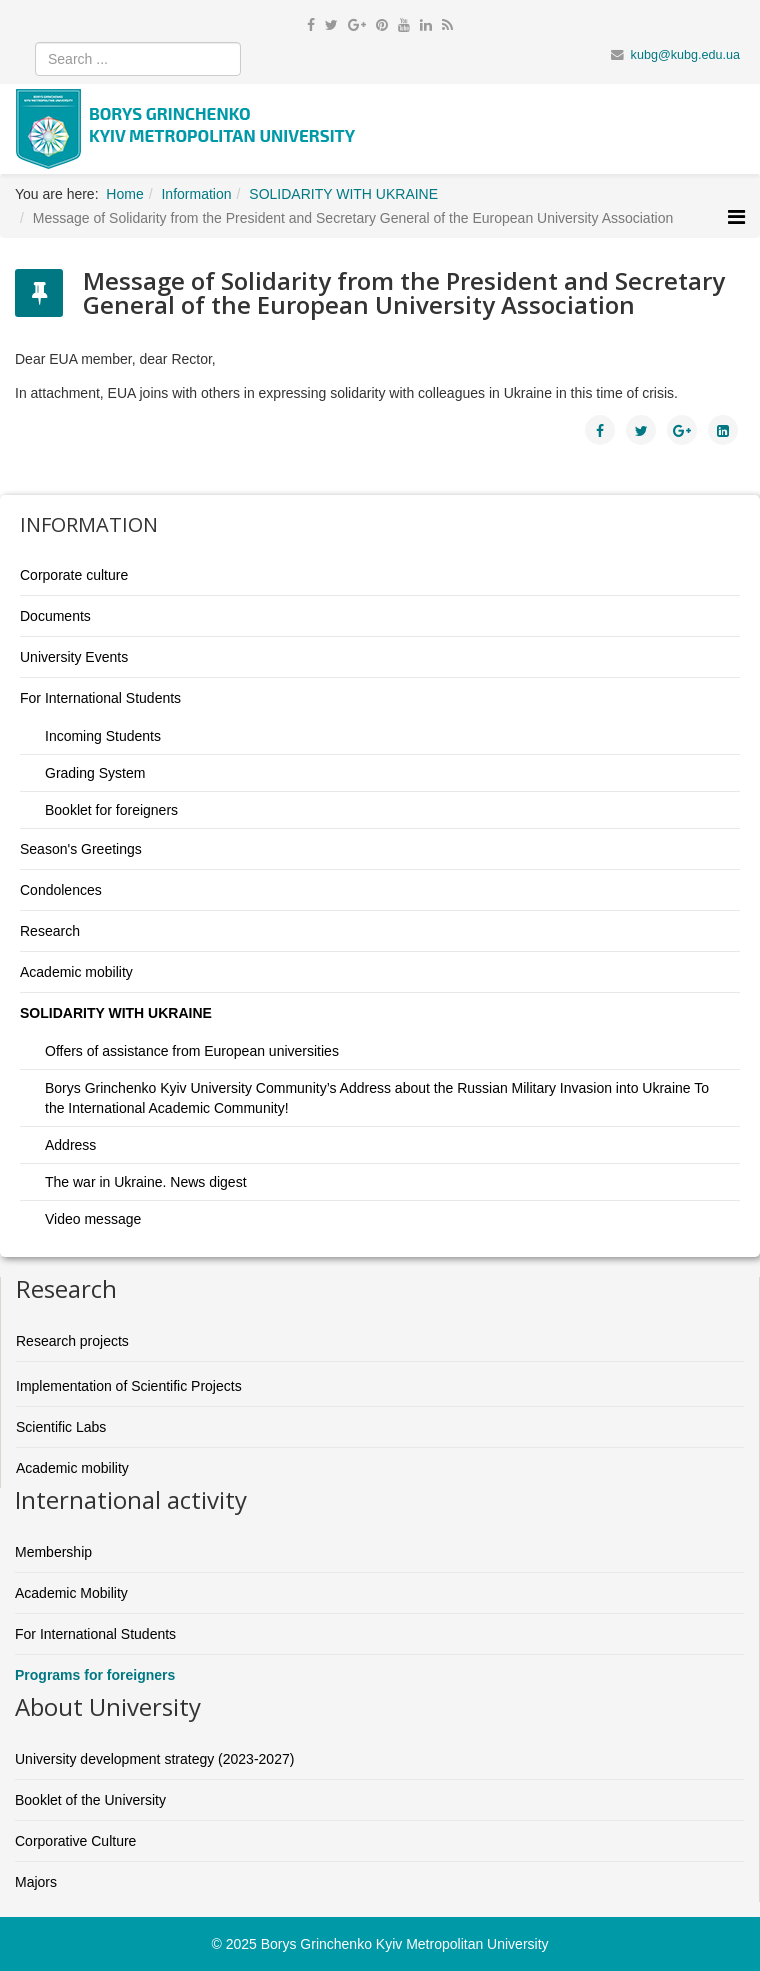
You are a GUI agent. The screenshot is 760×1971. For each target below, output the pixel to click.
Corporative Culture (75, 1841)
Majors (36, 1882)
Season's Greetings (81, 849)
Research (50, 931)
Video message (93, 1219)
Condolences (61, 890)
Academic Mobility (71, 1593)
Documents (55, 616)
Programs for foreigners (95, 1675)
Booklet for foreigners (111, 810)
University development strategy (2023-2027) (154, 1759)
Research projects (72, 1341)
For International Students (100, 698)
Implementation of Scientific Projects (129, 1386)
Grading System (95, 773)
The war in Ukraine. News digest (146, 1182)
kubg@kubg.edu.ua (685, 55)
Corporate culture (74, 575)
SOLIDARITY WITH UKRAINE (116, 1013)
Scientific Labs (61, 1427)
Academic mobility (76, 972)
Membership (53, 1552)
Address (70, 1145)
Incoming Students (103, 736)
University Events (74, 657)
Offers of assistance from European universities (192, 1051)
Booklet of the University (90, 1800)
